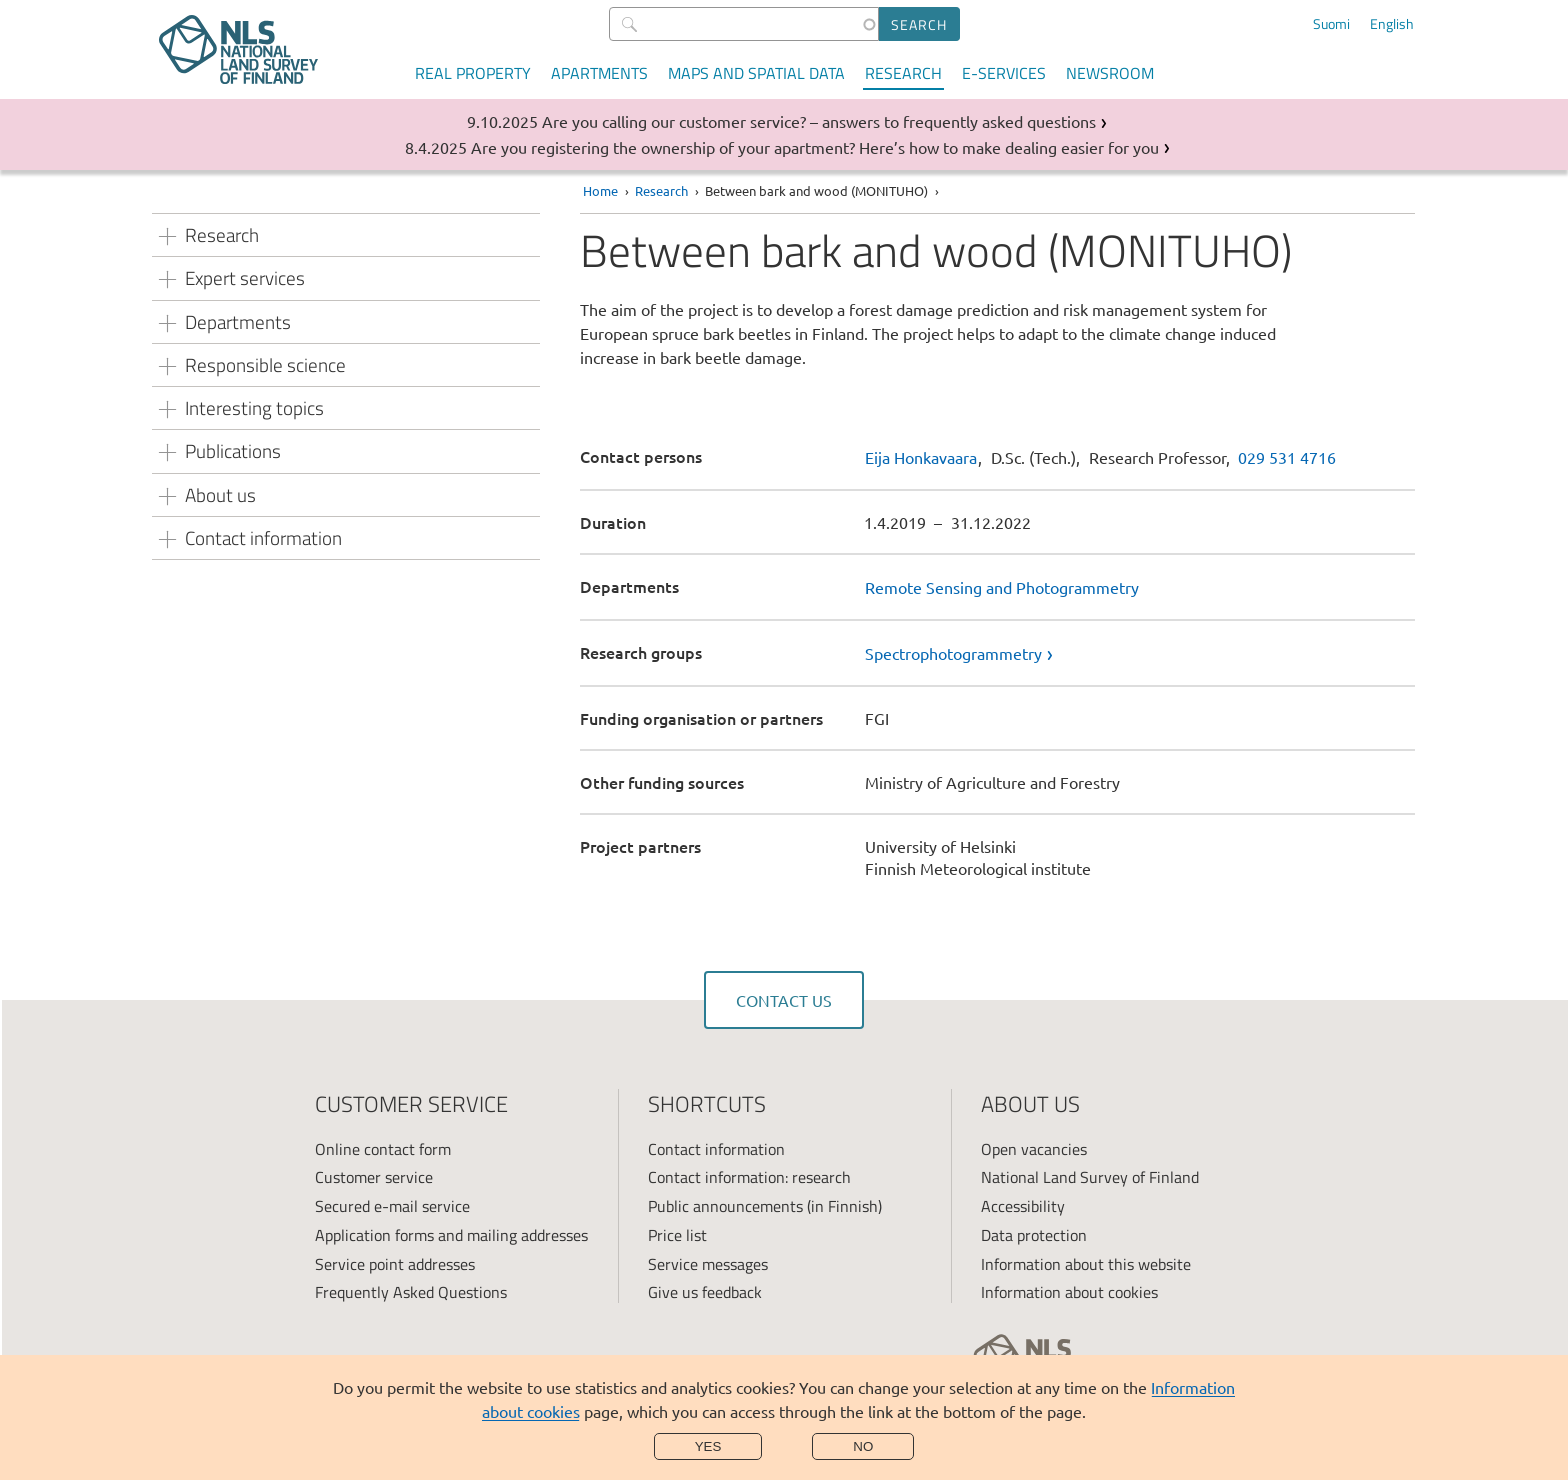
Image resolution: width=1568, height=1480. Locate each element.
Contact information (716, 1149)
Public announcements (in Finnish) (765, 1206)
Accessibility (1023, 1206)
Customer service (374, 1177)
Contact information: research (749, 1177)
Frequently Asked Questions (411, 1292)
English (1392, 24)
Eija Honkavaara (921, 457)
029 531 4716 (1287, 457)
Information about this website (1086, 1264)
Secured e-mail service (392, 1206)
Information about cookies (1069, 1292)
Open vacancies (1034, 1149)
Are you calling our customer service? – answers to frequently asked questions (819, 121)
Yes (708, 1446)
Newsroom (1110, 73)
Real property (473, 73)
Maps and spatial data (756, 73)
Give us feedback (705, 1292)
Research (903, 73)
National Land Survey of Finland (1090, 1177)
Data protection (1034, 1235)
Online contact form (383, 1149)
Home (600, 190)
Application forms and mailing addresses (451, 1235)
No (863, 1446)
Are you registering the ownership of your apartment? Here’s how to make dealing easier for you (815, 147)
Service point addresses (395, 1264)
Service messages (708, 1264)
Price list (677, 1235)
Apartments (599, 73)
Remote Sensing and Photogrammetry (1002, 587)
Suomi (1331, 24)
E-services (1004, 73)
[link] (1140, 653)
